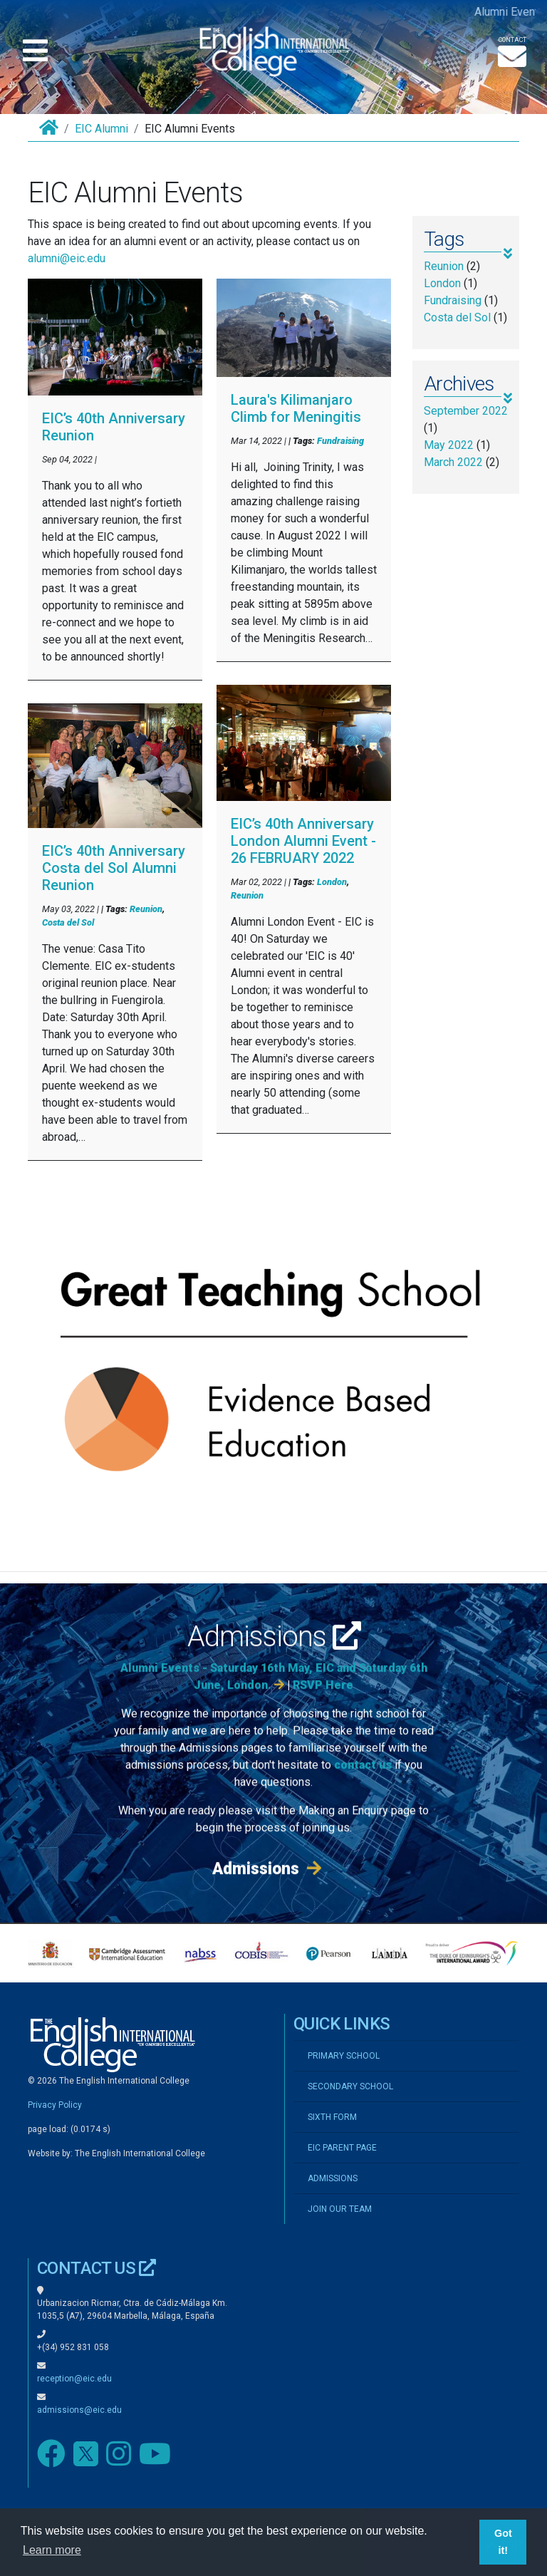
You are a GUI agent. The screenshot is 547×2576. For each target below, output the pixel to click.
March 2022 (453, 462)
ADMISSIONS (333, 2178)
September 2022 (466, 411)
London (332, 881)
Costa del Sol (68, 922)
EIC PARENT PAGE (342, 2148)
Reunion (146, 909)
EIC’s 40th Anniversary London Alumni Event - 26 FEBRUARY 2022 (303, 841)
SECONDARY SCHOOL (350, 2086)
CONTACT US (96, 2268)
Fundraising (340, 440)
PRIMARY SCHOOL (344, 2056)
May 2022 (449, 445)
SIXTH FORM (332, 2117)
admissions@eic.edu (79, 2410)
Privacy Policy (55, 2105)
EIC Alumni (101, 128)
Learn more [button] (52, 2550)
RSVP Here (323, 1704)
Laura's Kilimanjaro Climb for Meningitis (296, 408)
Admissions (273, 1655)
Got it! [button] (503, 2542)
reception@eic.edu (74, 2379)
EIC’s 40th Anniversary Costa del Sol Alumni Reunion (113, 868)
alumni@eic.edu (66, 258)
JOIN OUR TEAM (340, 2209)
